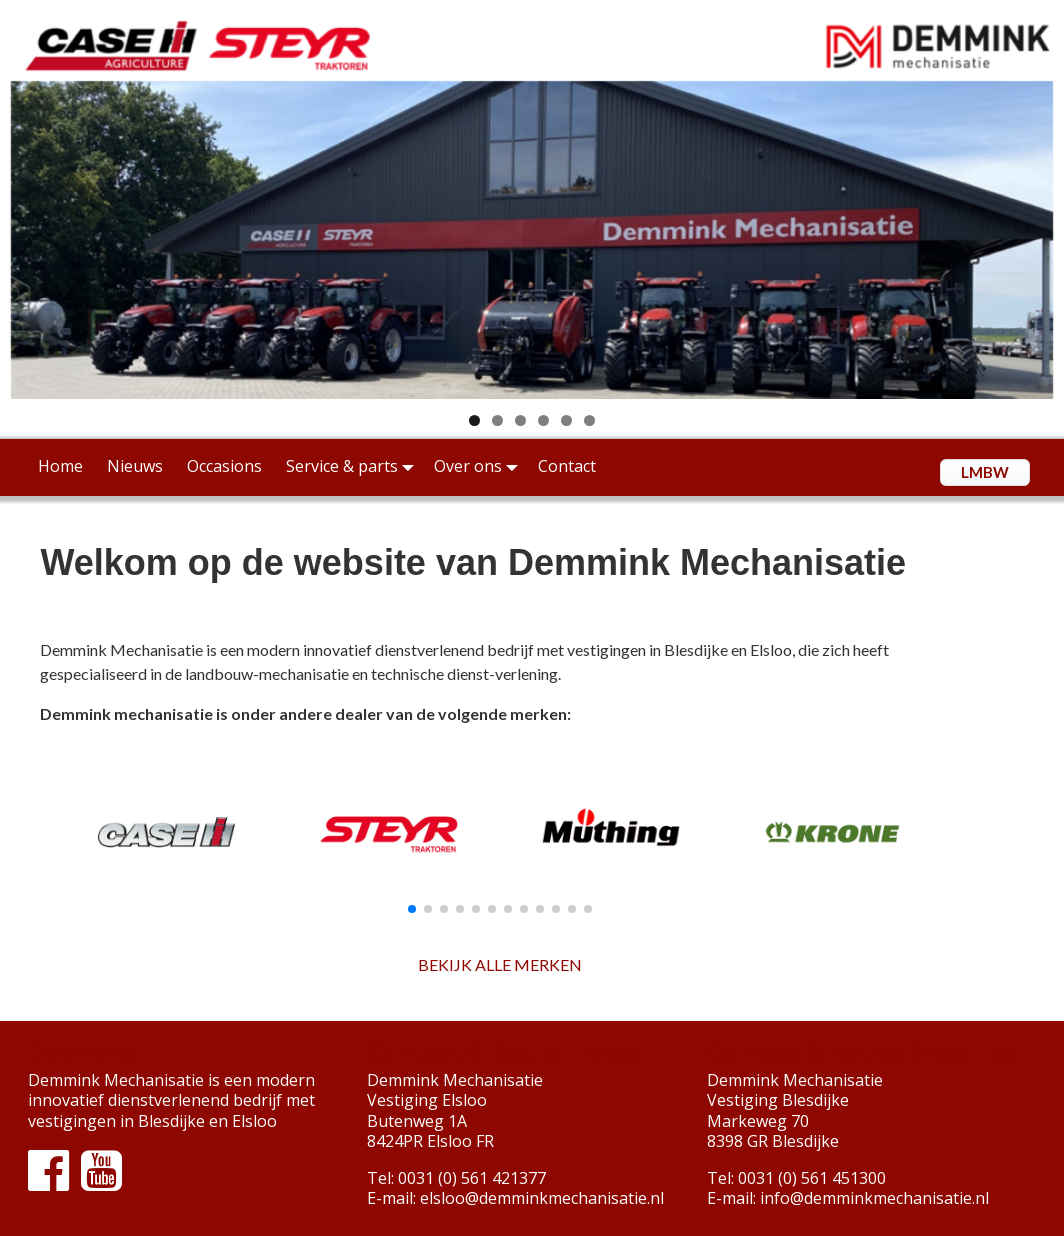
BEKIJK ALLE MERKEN (500, 964)
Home (60, 466)
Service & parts (354, 466)
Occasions (224, 466)
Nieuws (135, 466)
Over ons (480, 466)
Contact (567, 466)
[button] (412, 909)
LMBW (985, 472)
